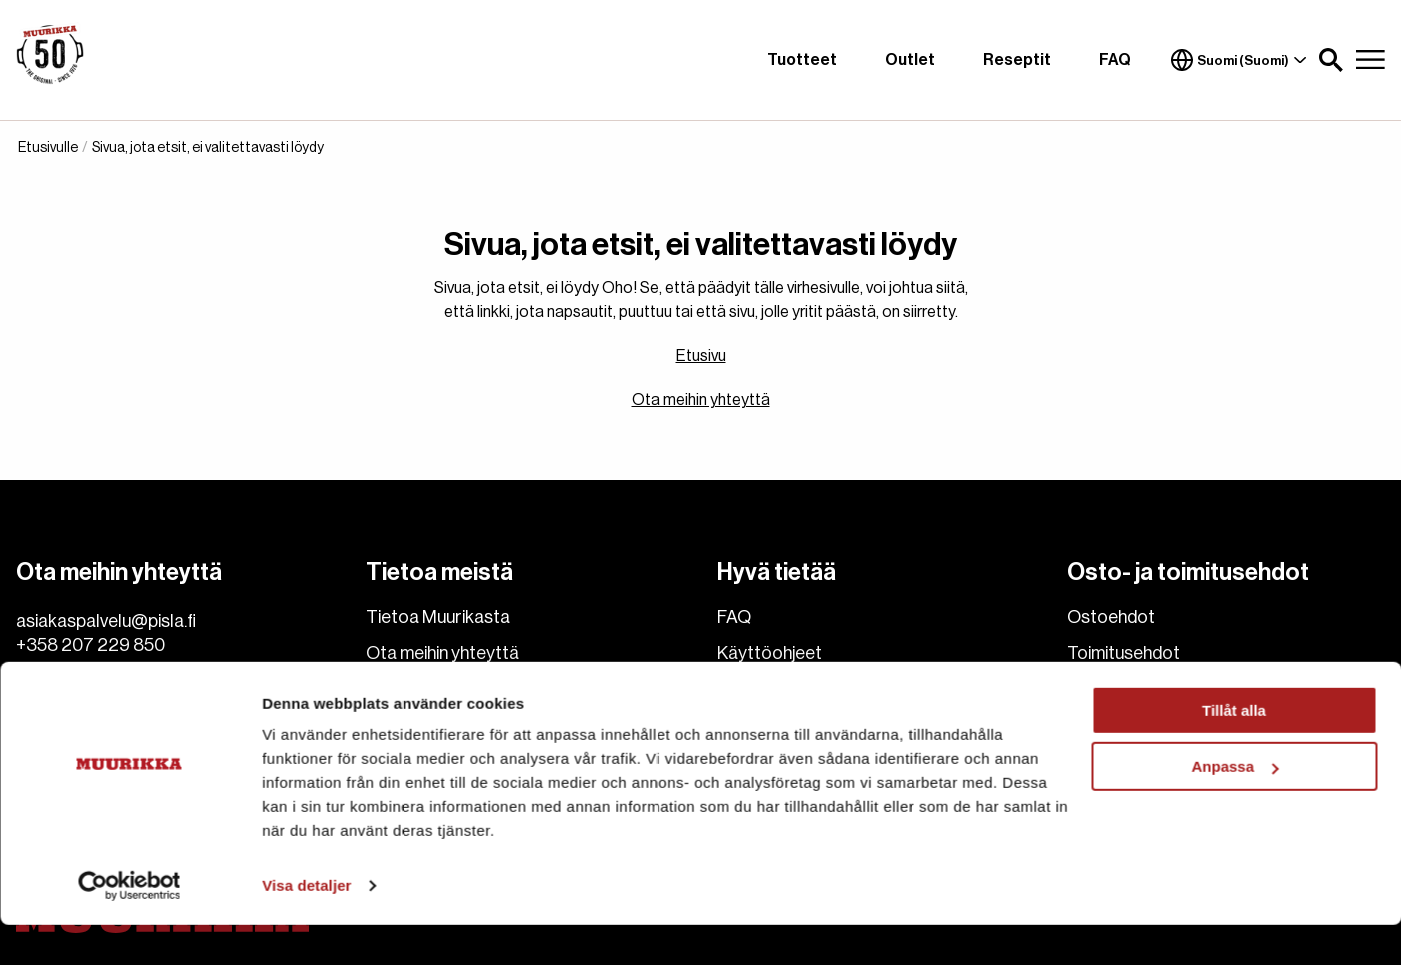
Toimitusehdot (1123, 653)
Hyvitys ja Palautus (1139, 689)
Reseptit (1017, 60)
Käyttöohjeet (769, 653)
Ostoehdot (1111, 617)
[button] (1331, 60)
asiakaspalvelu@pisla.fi (106, 621)
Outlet (910, 60)
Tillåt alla (1234, 750)
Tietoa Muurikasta (438, 617)
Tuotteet (802, 60)
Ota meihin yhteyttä (701, 400)
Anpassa (1234, 806)
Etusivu (701, 356)
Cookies (399, 689)
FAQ (1115, 60)
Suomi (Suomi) (1239, 60)
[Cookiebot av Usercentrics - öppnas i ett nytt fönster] (129, 926)
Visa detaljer (306, 925)
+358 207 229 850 (90, 645)
